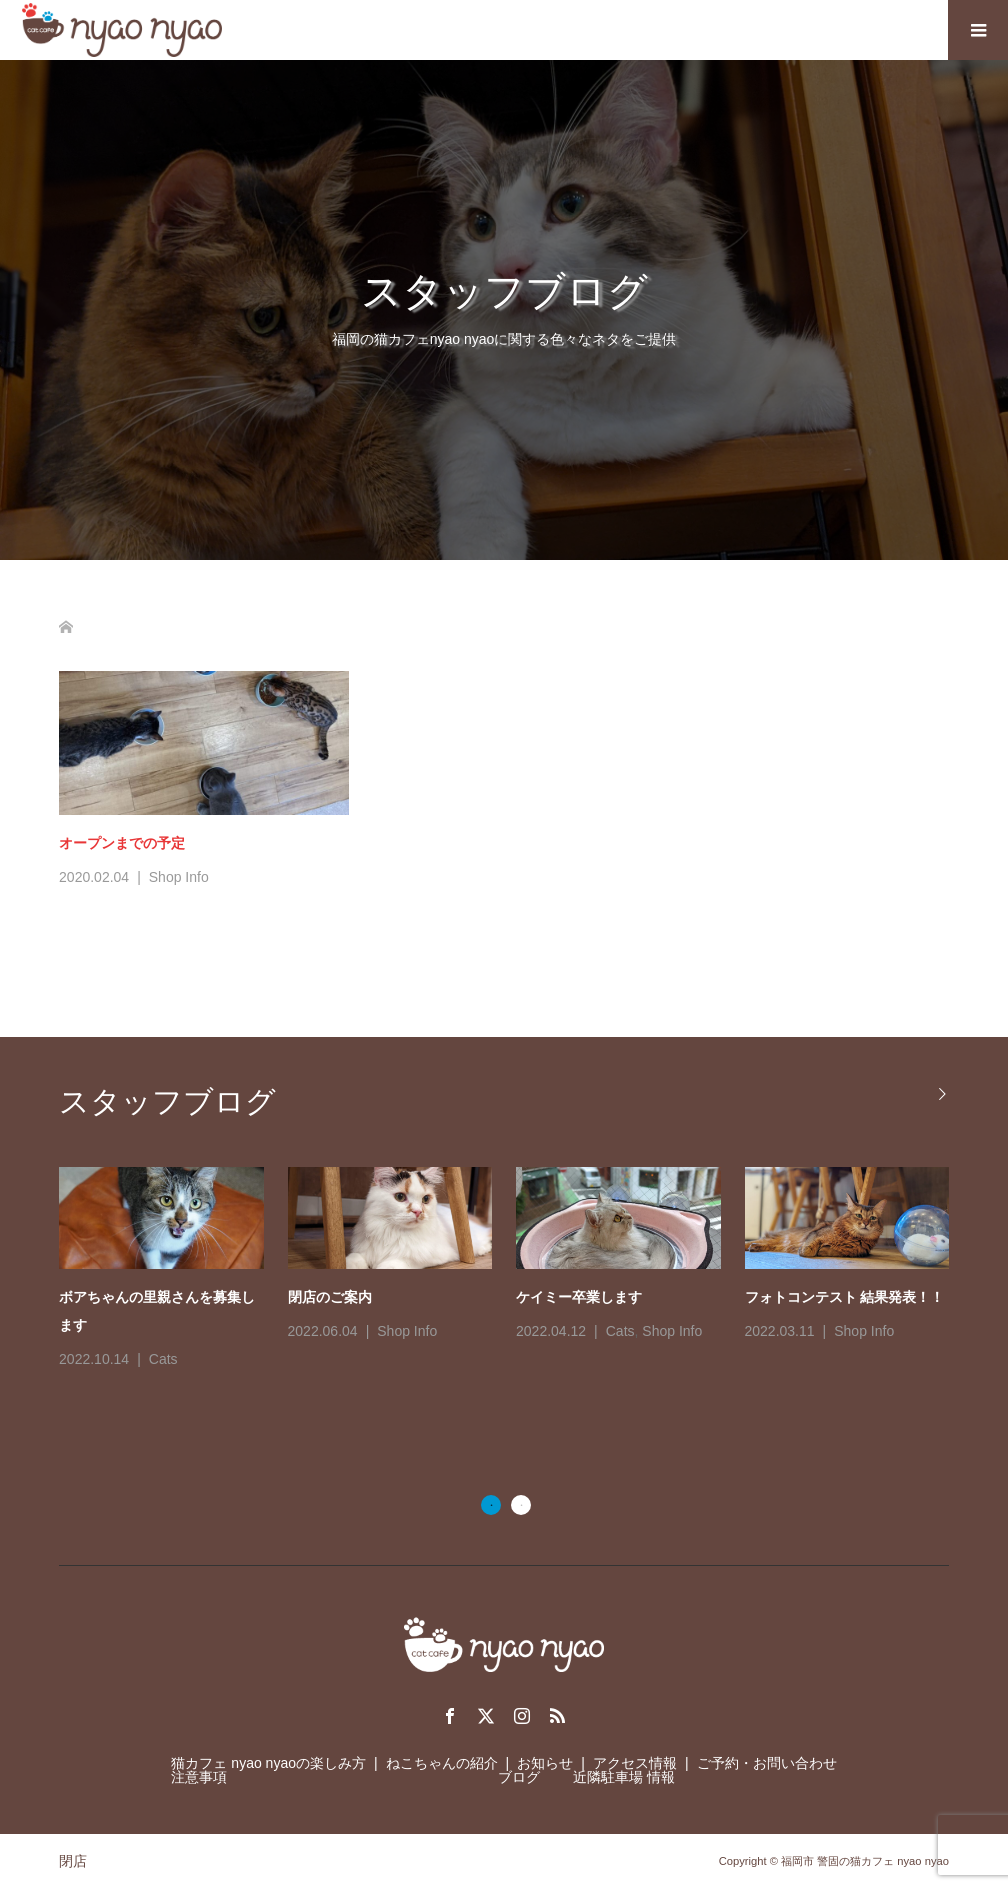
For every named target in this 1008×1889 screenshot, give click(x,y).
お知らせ (545, 1763)
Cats (163, 1359)
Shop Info (179, 877)
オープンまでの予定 (122, 843)
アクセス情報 (635, 1763)
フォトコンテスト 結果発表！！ (845, 1297)
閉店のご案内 (330, 1297)
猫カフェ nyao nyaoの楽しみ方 (268, 1763)
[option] (516, 1270)
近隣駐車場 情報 (624, 1777)
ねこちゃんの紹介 (442, 1763)
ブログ (519, 1777)
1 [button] (491, 1505)
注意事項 (199, 1777)
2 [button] (521, 1505)
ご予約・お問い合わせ (767, 1763)
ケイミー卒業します (579, 1297)
